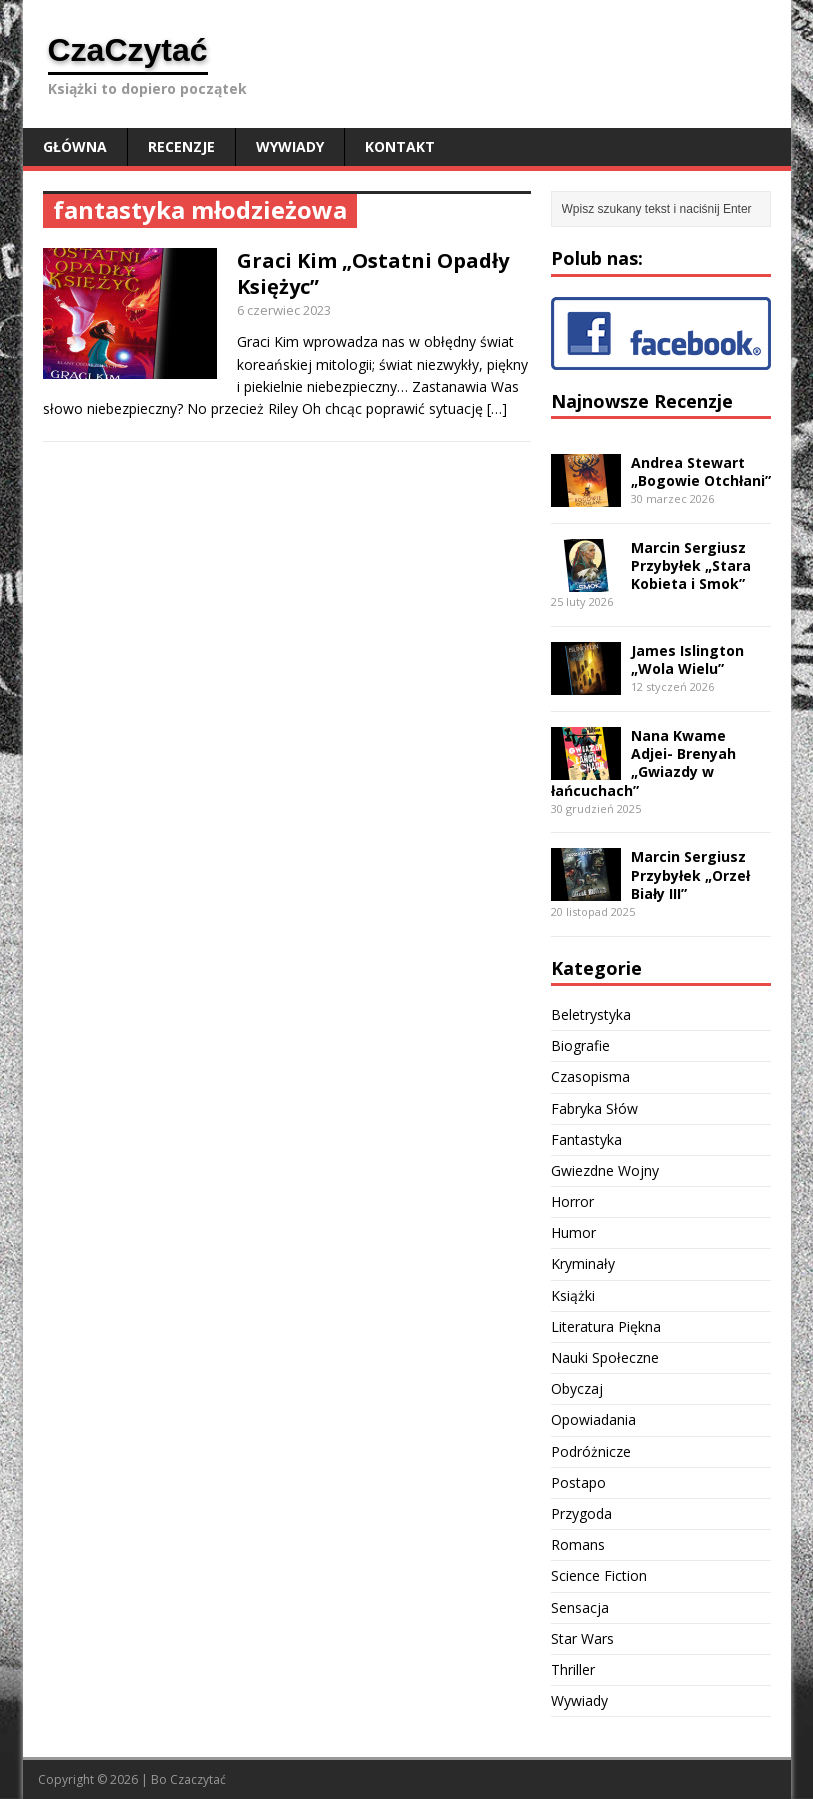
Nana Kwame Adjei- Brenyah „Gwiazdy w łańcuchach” (643, 763)
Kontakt (400, 146)
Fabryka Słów (594, 1108)
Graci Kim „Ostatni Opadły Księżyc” (373, 273)
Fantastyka (586, 1139)
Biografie (580, 1045)
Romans (578, 1544)
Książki (573, 1295)
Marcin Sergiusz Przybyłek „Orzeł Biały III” (690, 874)
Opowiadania (593, 1419)
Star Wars (582, 1638)
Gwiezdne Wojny (605, 1170)
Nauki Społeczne (605, 1357)
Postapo (578, 1482)
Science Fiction (599, 1575)
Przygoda (581, 1513)
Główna (75, 146)
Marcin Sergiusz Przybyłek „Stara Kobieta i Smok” (691, 565)
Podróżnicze (591, 1451)
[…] (497, 408)
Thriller (573, 1669)
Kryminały (583, 1263)
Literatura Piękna (606, 1326)
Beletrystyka (591, 1014)
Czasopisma (590, 1076)
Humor (573, 1232)
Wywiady (290, 146)
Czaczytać (198, 1779)
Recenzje (181, 146)
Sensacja (580, 1607)
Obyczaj (577, 1388)
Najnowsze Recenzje (642, 401)
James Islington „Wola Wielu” (687, 659)
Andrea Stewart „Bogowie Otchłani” (701, 471)
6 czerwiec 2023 (284, 310)
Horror (572, 1201)
